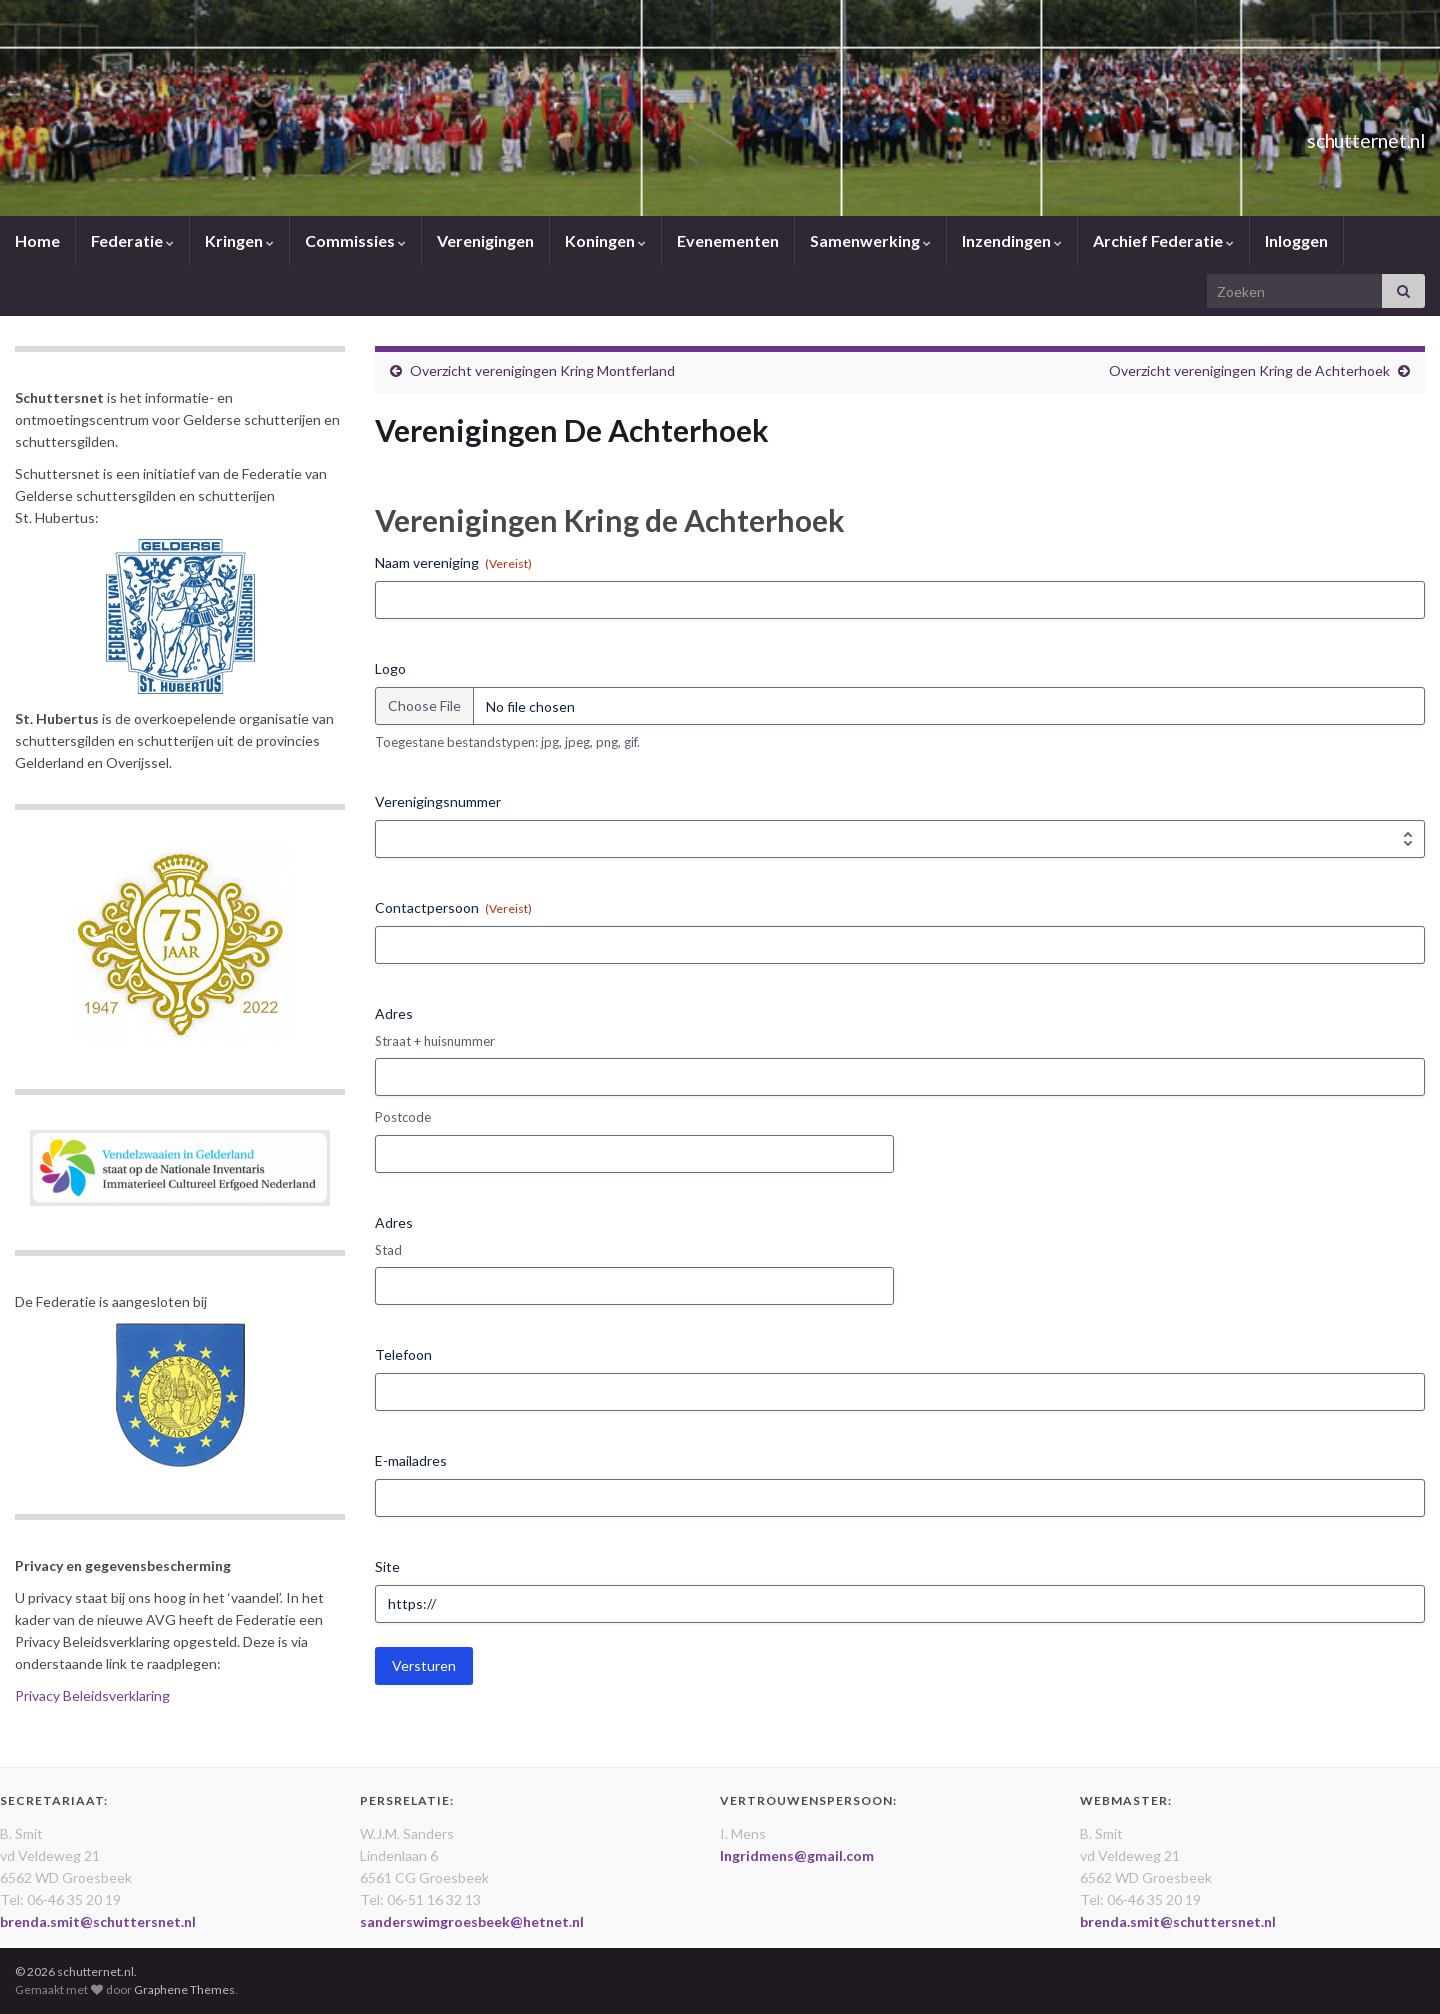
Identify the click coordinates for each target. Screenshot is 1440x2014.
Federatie (132, 240)
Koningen (605, 240)
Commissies (355, 240)
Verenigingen (485, 240)
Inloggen (1296, 240)
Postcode (403, 1117)
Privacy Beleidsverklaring (92, 1695)
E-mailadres (411, 1460)
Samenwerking (870, 240)
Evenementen (728, 240)
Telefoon (403, 1354)
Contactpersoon (453, 908)
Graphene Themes (184, 1989)
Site (387, 1566)
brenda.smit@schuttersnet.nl (98, 1921)
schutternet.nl (1334, 135)
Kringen (239, 240)
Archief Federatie (1163, 240)
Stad (388, 1250)
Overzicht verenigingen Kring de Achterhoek (1249, 370)
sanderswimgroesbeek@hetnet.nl (472, 1921)
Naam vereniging (453, 563)
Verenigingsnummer (438, 801)
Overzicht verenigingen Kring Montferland (542, 370)
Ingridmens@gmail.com (797, 1855)
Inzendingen (1012, 240)
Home (37, 240)
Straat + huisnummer (435, 1041)
